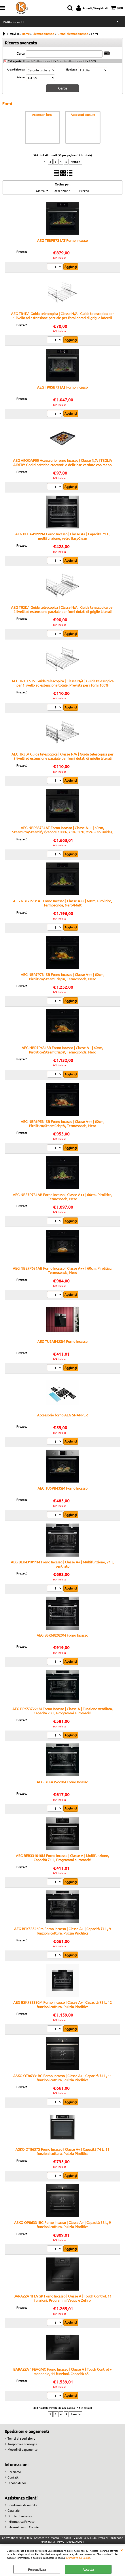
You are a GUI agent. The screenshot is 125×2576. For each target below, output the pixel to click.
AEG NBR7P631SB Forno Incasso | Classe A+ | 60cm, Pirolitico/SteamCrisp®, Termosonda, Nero (62, 1049)
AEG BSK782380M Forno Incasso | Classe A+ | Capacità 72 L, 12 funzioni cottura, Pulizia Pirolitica (62, 2004)
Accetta (88, 2569)
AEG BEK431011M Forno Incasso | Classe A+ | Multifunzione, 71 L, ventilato (62, 1563)
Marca (21, 77)
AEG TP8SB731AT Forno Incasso (62, 386)
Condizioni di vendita (22, 2504)
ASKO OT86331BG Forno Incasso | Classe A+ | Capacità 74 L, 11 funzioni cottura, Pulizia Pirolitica (62, 2077)
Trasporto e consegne (22, 2443)
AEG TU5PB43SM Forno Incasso (62, 1487)
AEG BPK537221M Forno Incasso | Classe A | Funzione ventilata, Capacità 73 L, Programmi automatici (62, 1710)
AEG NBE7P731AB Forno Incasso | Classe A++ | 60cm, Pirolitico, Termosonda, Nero (62, 1196)
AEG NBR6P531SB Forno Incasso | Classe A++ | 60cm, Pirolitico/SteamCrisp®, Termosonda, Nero (62, 1122)
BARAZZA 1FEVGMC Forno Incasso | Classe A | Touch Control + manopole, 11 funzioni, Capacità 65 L (62, 2370)
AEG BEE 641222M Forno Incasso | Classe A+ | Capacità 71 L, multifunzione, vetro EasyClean (62, 535)
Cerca (21, 53)
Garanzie (14, 2510)
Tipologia (71, 69)
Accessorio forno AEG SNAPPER (62, 1414)
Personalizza (37, 2569)
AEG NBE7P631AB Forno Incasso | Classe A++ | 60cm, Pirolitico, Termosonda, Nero (62, 1269)
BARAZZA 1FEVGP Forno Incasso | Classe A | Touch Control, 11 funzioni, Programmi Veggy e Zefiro (62, 2297)
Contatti (13, 2477)
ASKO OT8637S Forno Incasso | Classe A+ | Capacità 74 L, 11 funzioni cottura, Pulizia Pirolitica (62, 2150)
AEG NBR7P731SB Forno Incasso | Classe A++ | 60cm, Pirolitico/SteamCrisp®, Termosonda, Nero (62, 976)
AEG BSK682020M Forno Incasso (62, 1634)
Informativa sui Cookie (78, 2557)
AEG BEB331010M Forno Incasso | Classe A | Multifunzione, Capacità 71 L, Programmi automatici (62, 1857)
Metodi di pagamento (23, 2449)
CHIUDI (121, 2550)
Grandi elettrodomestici (71, 61)
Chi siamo (14, 2471)
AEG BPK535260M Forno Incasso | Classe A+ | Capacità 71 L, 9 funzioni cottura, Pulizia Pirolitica (62, 1930)
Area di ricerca (16, 69)
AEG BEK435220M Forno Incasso (62, 1781)
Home (26, 61)
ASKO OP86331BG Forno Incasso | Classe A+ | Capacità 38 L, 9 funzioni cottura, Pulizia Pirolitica (62, 2224)
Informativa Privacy (21, 2521)
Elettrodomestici (13, 22)
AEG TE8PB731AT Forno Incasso (62, 239)
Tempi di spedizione (21, 2438)
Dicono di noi (17, 2482)
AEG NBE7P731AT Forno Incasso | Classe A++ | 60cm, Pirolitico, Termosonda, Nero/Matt (62, 902)
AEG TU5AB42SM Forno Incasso (62, 1341)
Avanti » (75, 161)
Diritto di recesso (20, 2515)
